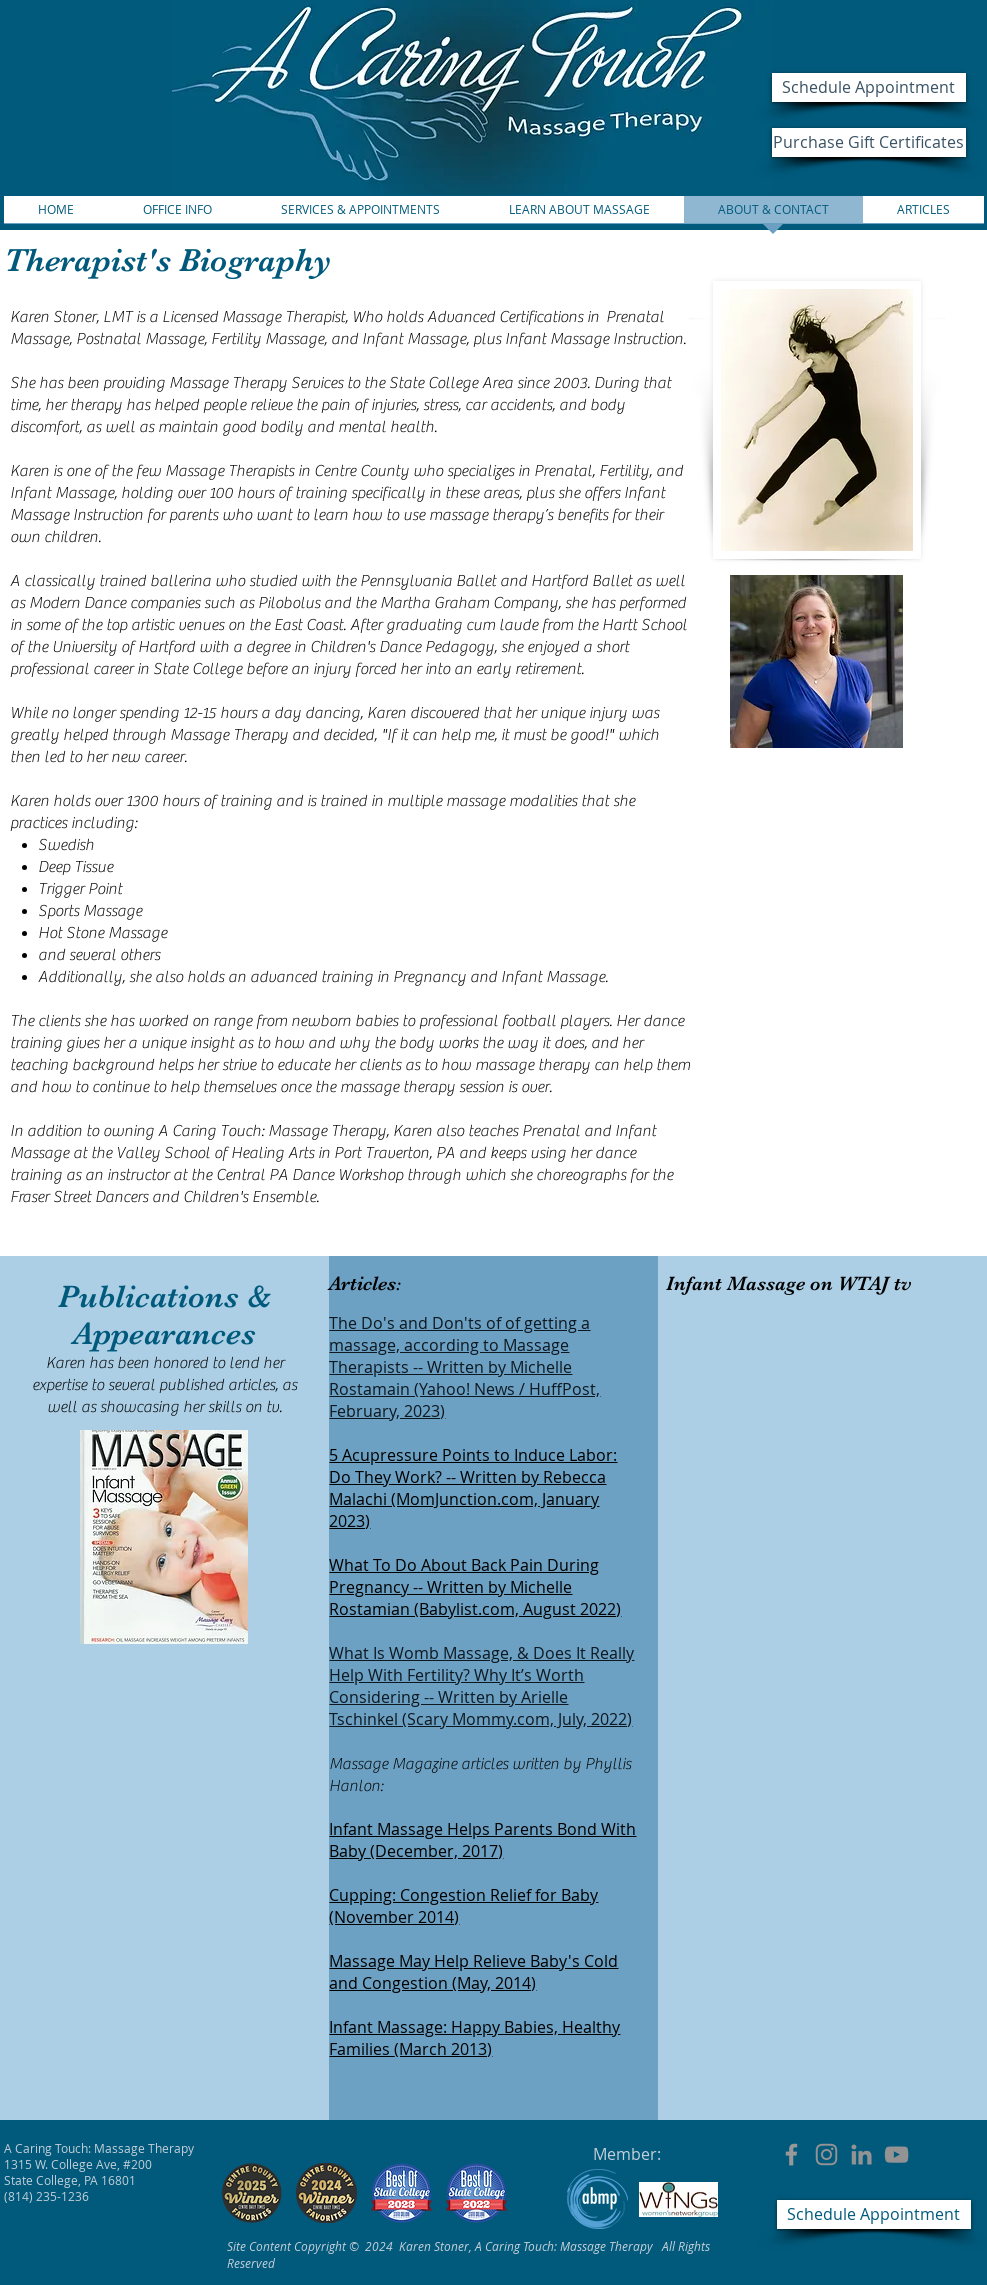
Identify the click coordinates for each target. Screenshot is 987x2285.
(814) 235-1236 (46, 2196)
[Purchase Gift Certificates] (869, 142)
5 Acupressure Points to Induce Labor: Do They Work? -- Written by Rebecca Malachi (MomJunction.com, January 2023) (473, 1488)
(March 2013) (443, 2049)
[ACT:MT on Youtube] (896, 2154)
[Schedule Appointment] (869, 87)
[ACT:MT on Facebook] (791, 2154)
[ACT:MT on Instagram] (826, 2154)
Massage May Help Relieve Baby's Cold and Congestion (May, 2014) (473, 1972)
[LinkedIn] (861, 2154)
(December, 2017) (436, 1851)
